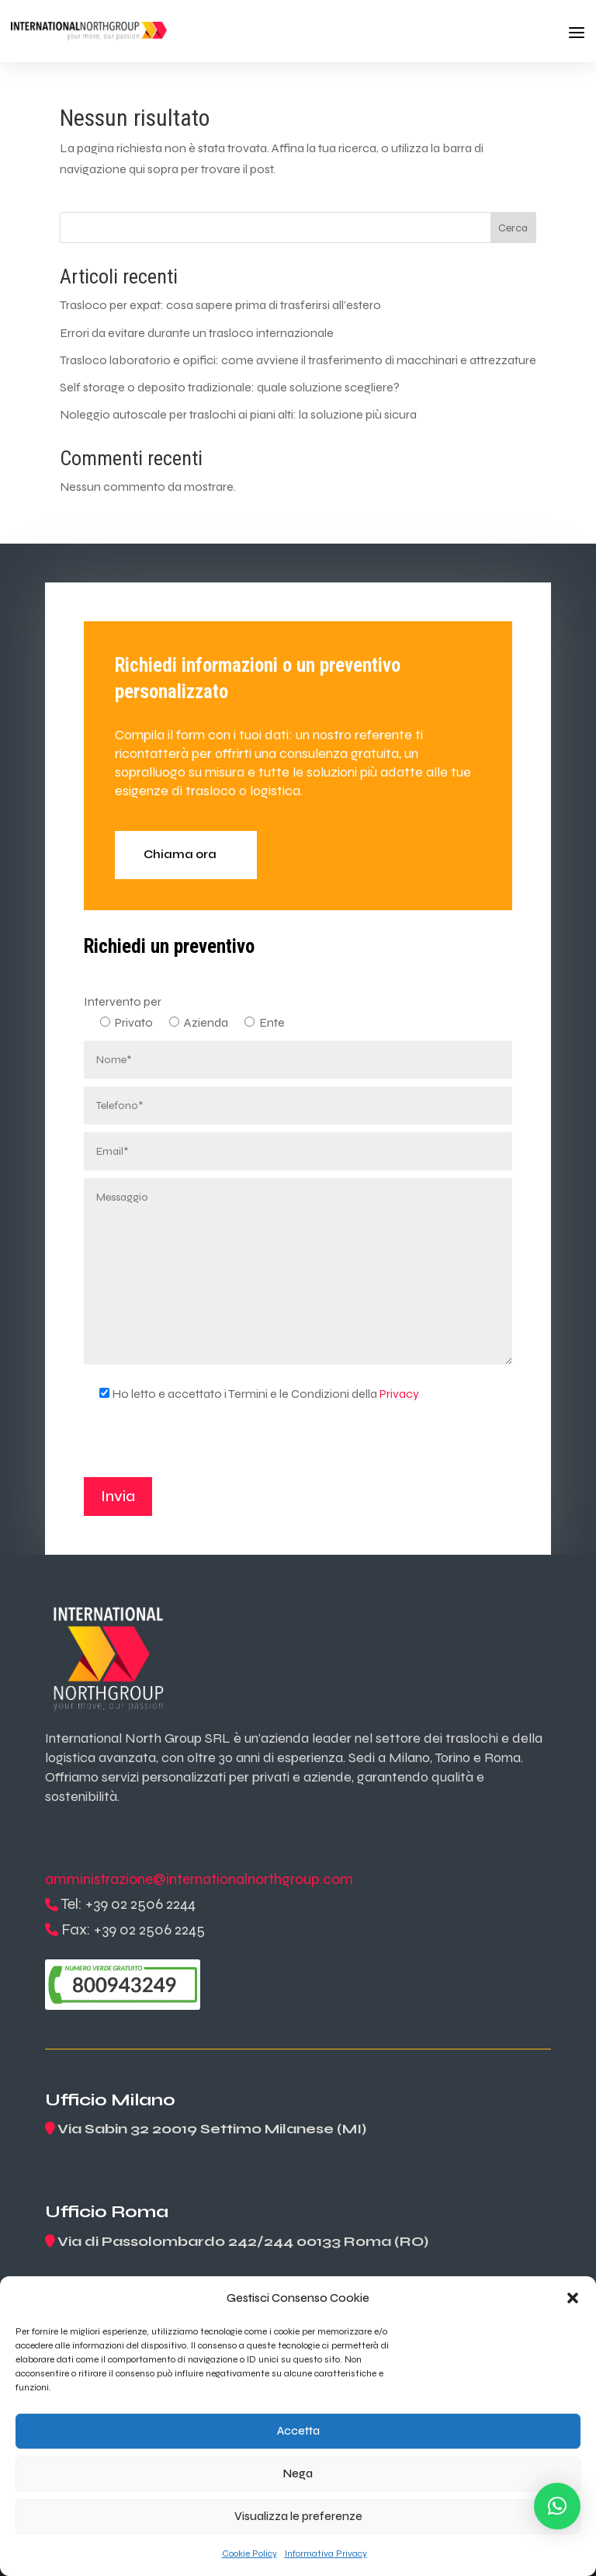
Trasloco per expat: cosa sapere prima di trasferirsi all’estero (220, 304)
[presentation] (202, 1447)
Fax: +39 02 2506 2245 (133, 1929)
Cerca (513, 228)
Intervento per (122, 1001)
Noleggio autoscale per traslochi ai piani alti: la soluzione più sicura (238, 414)
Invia (118, 1496)
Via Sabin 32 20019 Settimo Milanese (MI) (211, 2128)
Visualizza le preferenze (298, 2516)
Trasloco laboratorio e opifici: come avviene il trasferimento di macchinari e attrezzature (298, 360)
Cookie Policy (249, 2553)
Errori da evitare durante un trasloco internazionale (197, 332)
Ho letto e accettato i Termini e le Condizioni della (251, 1393)
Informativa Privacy (326, 2553)
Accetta (298, 2431)
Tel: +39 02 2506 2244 (128, 1904)
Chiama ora (180, 854)
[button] (572, 2298)
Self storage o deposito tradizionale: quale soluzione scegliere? (230, 387)
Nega (298, 2473)
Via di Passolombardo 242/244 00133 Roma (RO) (242, 2241)
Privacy (399, 1393)
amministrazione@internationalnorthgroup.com (199, 1879)
